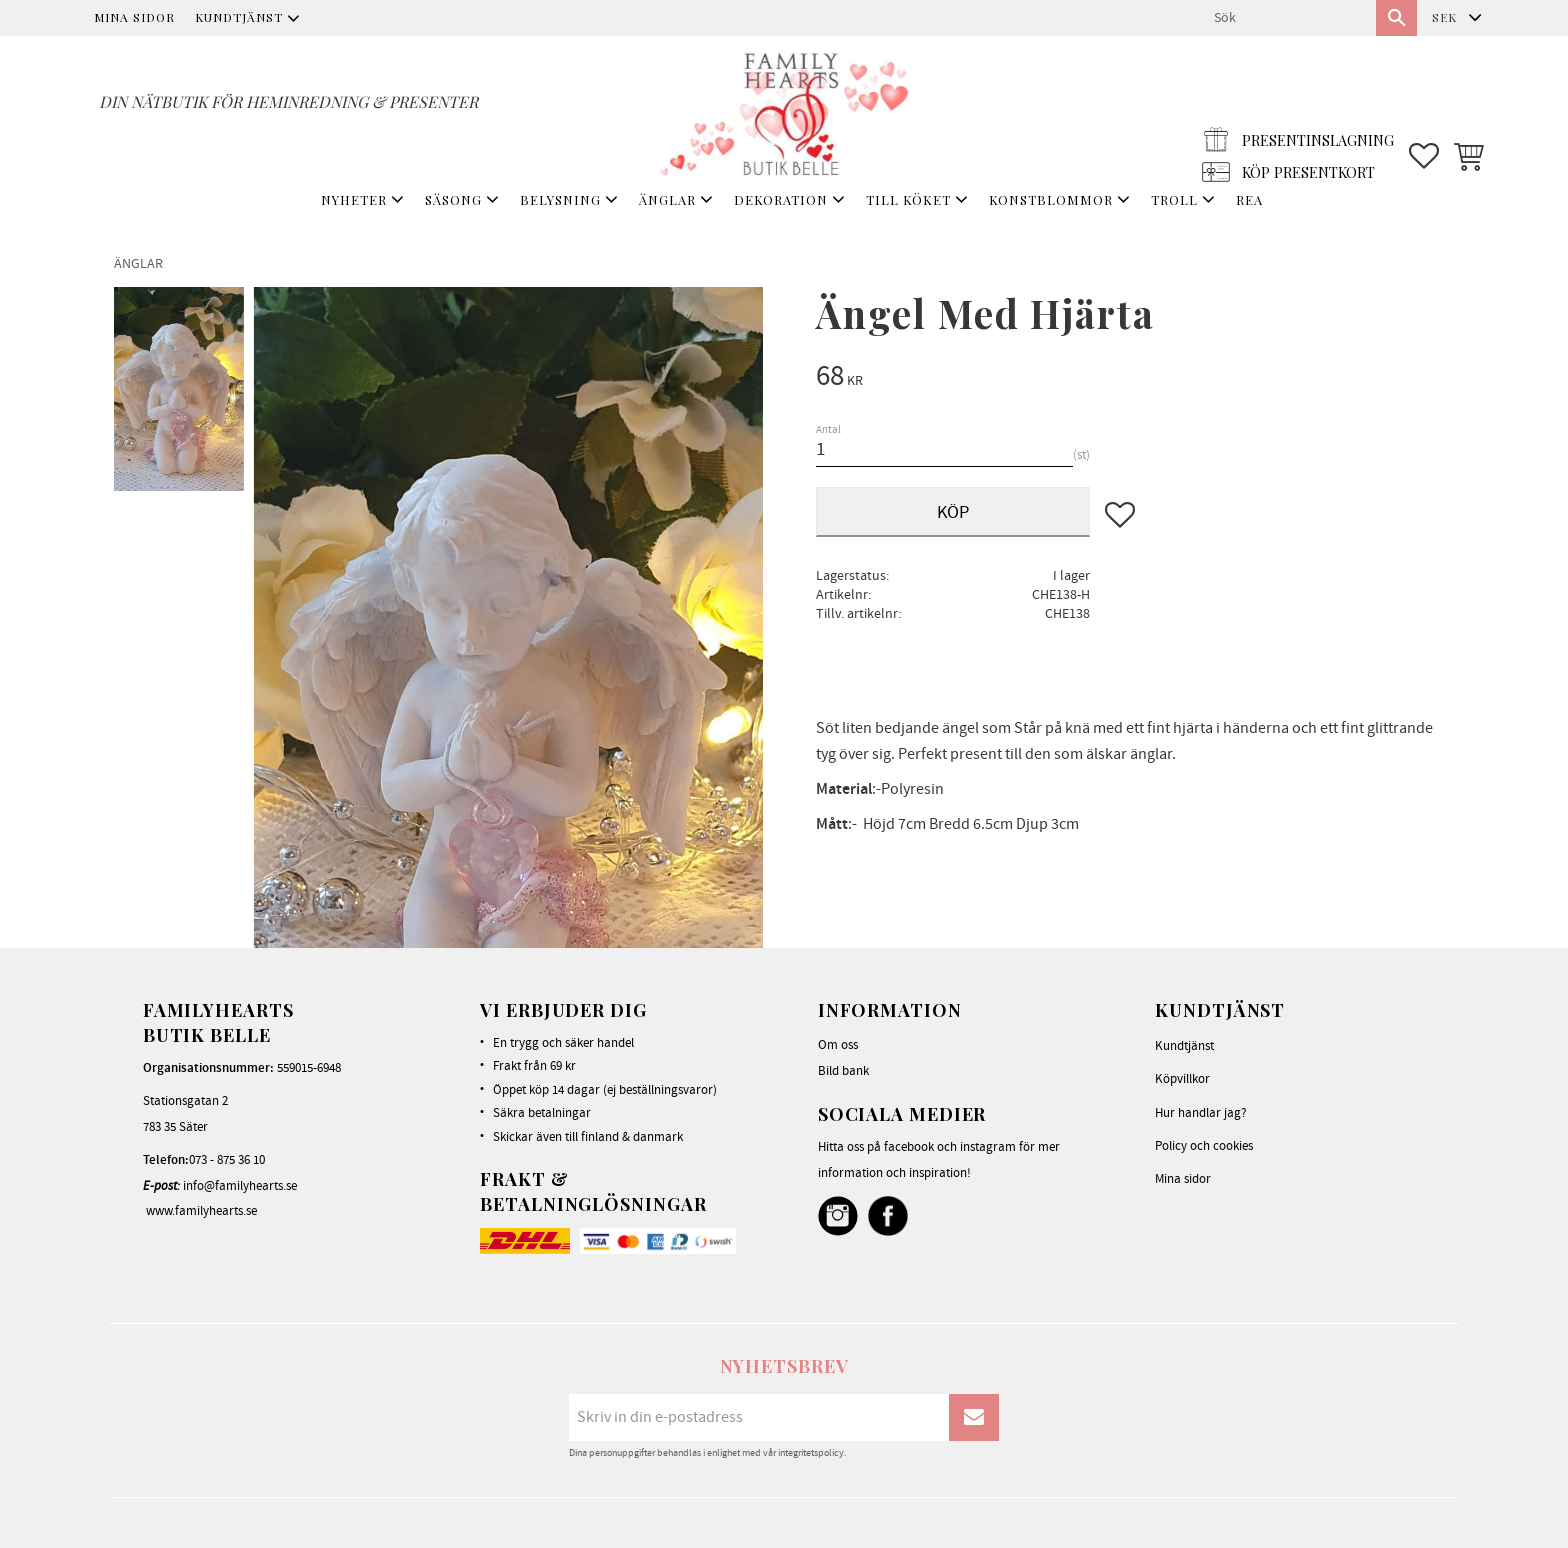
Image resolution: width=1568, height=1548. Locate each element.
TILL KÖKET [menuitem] (908, 199)
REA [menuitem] (1249, 199)
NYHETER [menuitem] (354, 199)
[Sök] (1396, 18)
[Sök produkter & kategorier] (1287, 18)
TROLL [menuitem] (1174, 199)
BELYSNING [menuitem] (560, 199)
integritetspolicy (811, 1453)
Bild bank (843, 1071)
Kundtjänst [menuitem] (239, 17)
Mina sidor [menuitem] (134, 17)
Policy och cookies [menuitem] (1204, 1146)
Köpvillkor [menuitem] (1182, 1079)
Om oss (838, 1045)
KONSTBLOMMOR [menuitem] (1051, 199)
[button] (1424, 111)
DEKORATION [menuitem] (781, 199)
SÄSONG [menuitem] (453, 199)
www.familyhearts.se (201, 1211)
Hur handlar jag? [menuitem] (1201, 1113)
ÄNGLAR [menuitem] (667, 199)
